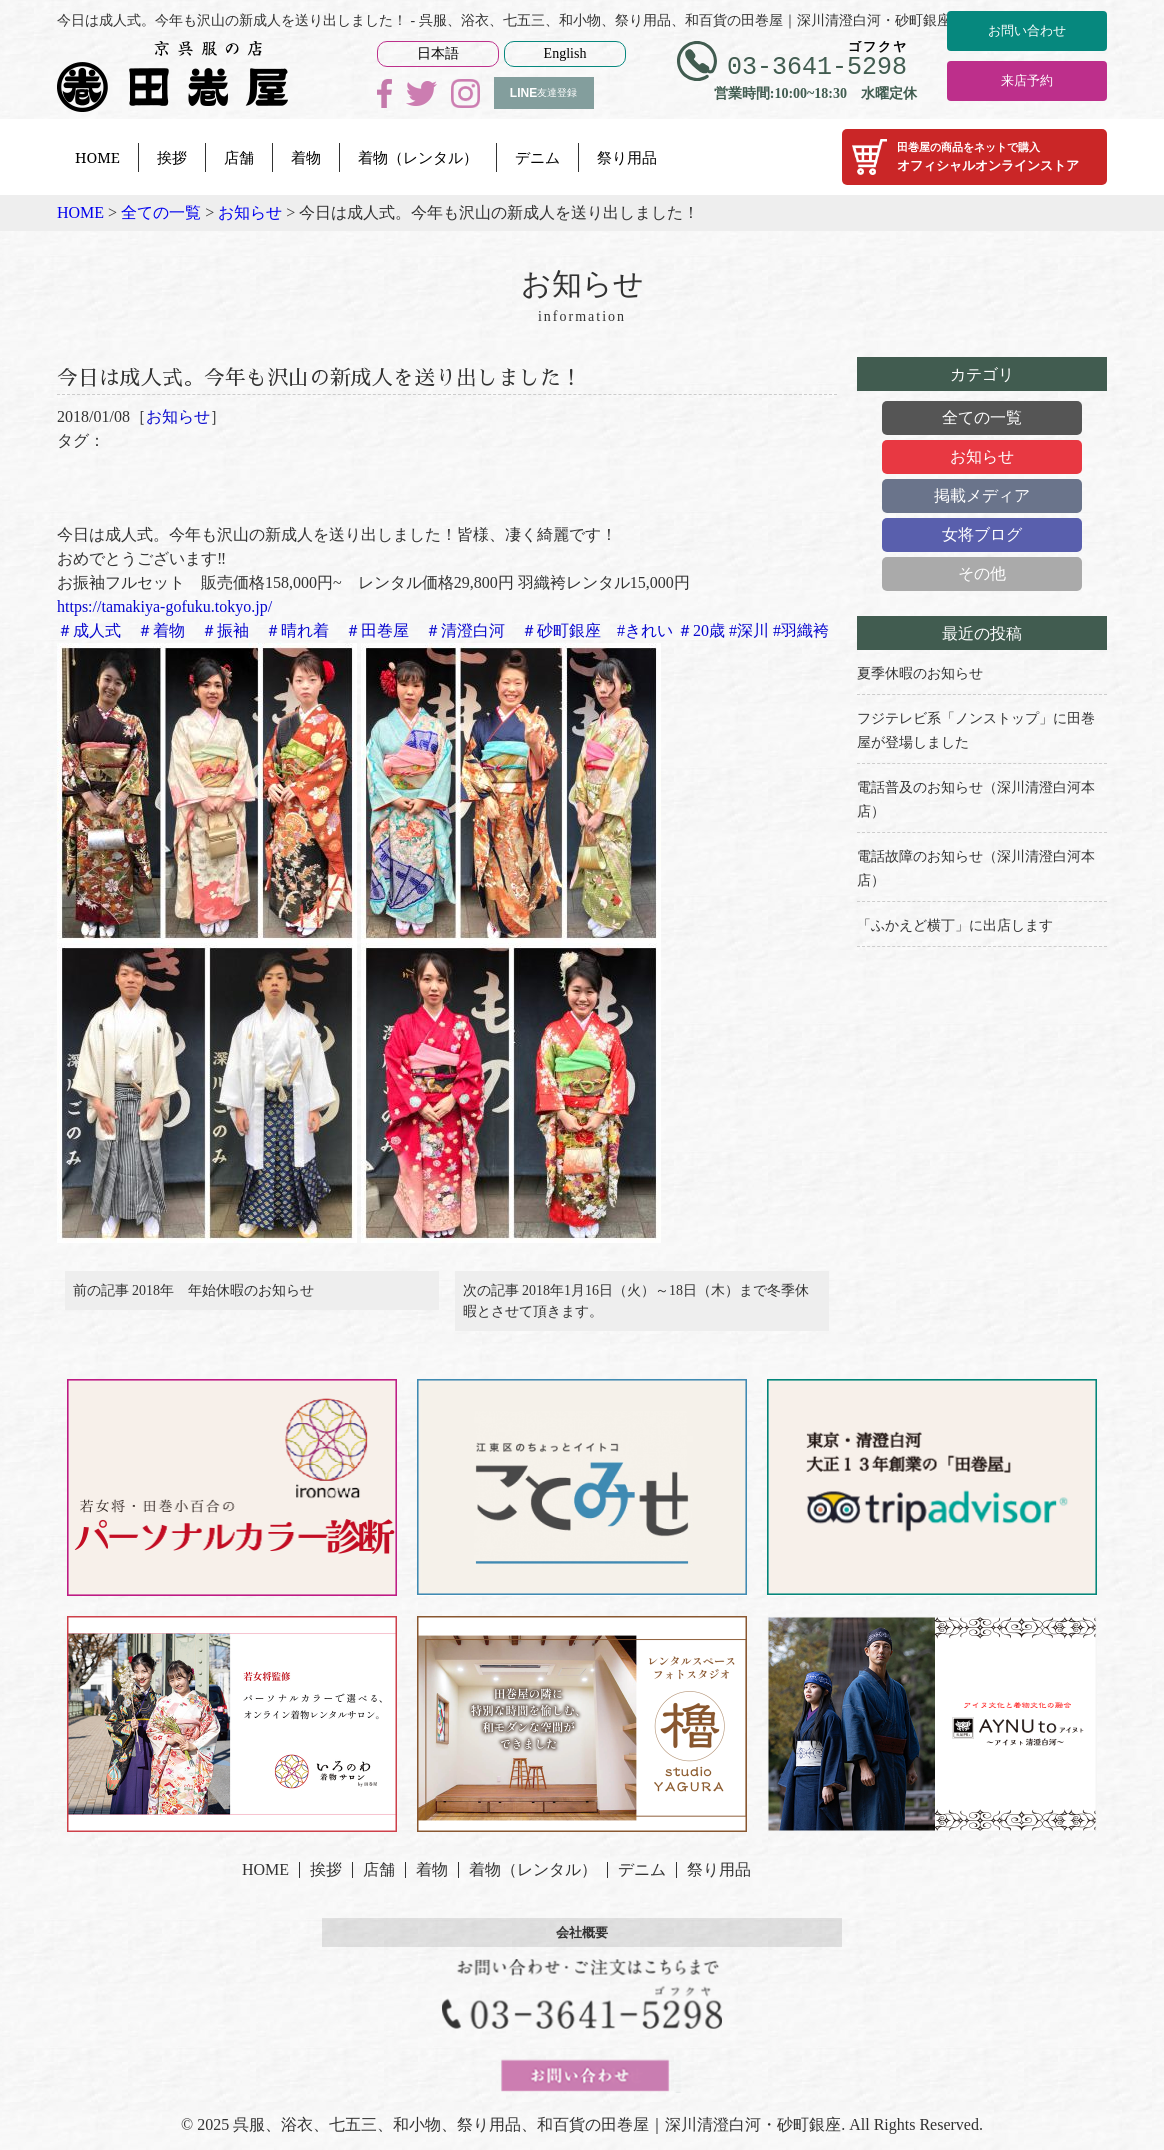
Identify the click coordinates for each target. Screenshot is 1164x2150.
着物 (306, 157)
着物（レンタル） (418, 157)
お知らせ (178, 416)
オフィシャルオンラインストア (974, 157)
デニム (537, 157)
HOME (97, 157)
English (565, 53)
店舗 (239, 157)
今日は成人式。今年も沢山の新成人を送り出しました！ (369, 375)
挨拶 (172, 157)
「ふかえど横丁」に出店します (955, 925)
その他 (982, 573)
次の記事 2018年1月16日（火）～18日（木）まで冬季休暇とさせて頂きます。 (636, 1308)
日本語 (438, 53)
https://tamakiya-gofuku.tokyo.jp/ (164, 606)
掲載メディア (982, 495)
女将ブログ (982, 534)
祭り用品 (627, 157)
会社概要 (582, 1945)
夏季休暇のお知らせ (920, 673)
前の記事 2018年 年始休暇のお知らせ (194, 1297)
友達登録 (543, 93)
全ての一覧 (982, 417)
